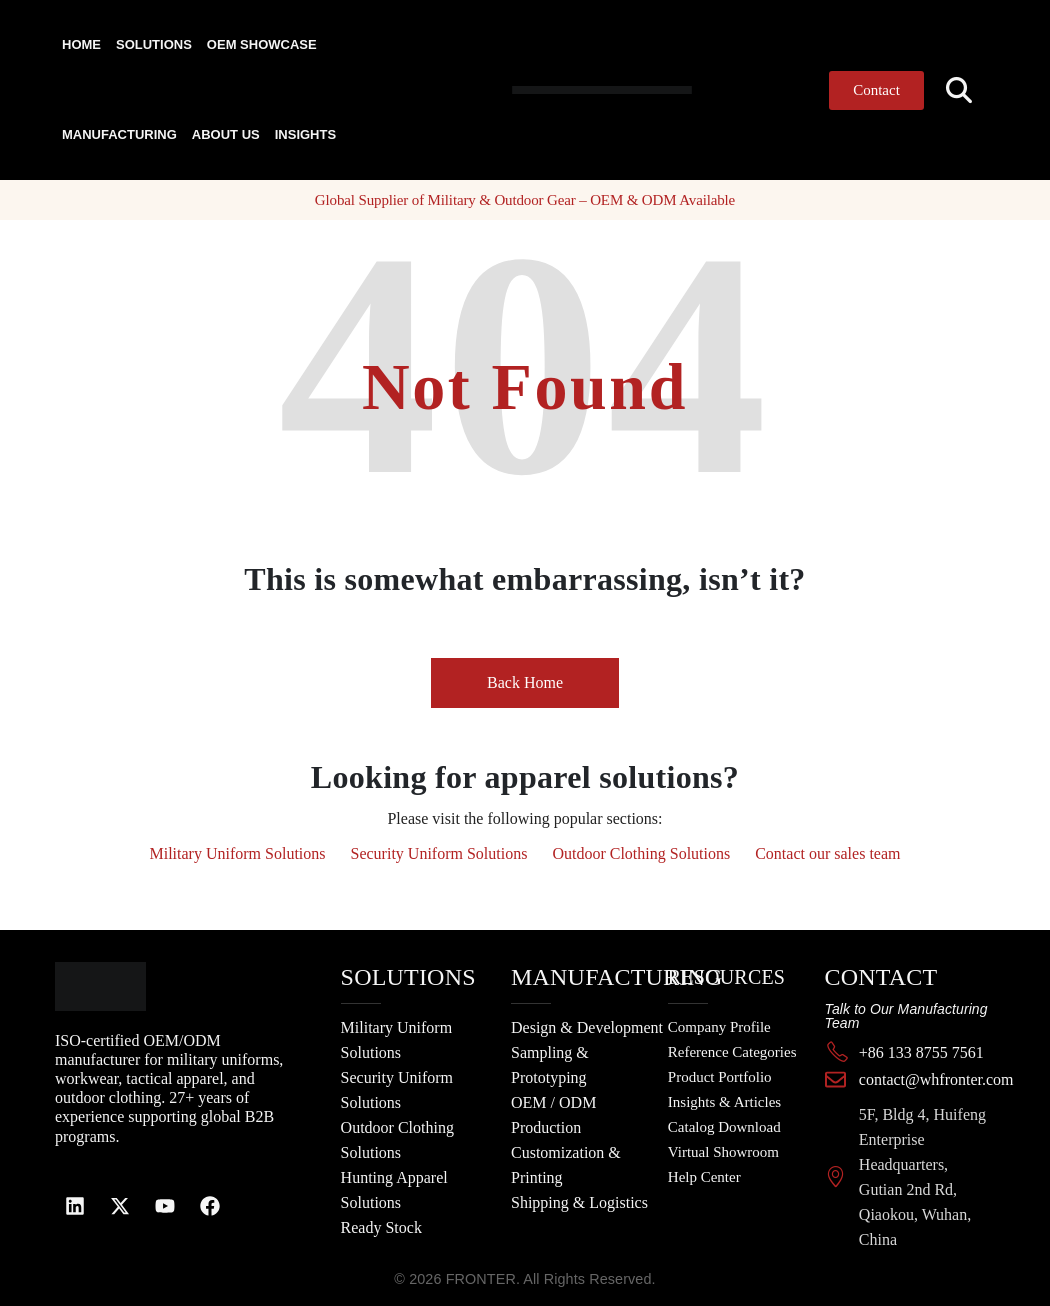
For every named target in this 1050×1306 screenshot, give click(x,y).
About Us (226, 134)
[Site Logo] (554, 89)
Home (81, 44)
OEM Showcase (262, 44)
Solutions (154, 44)
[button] (959, 90)
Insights (305, 134)
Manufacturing (119, 134)
